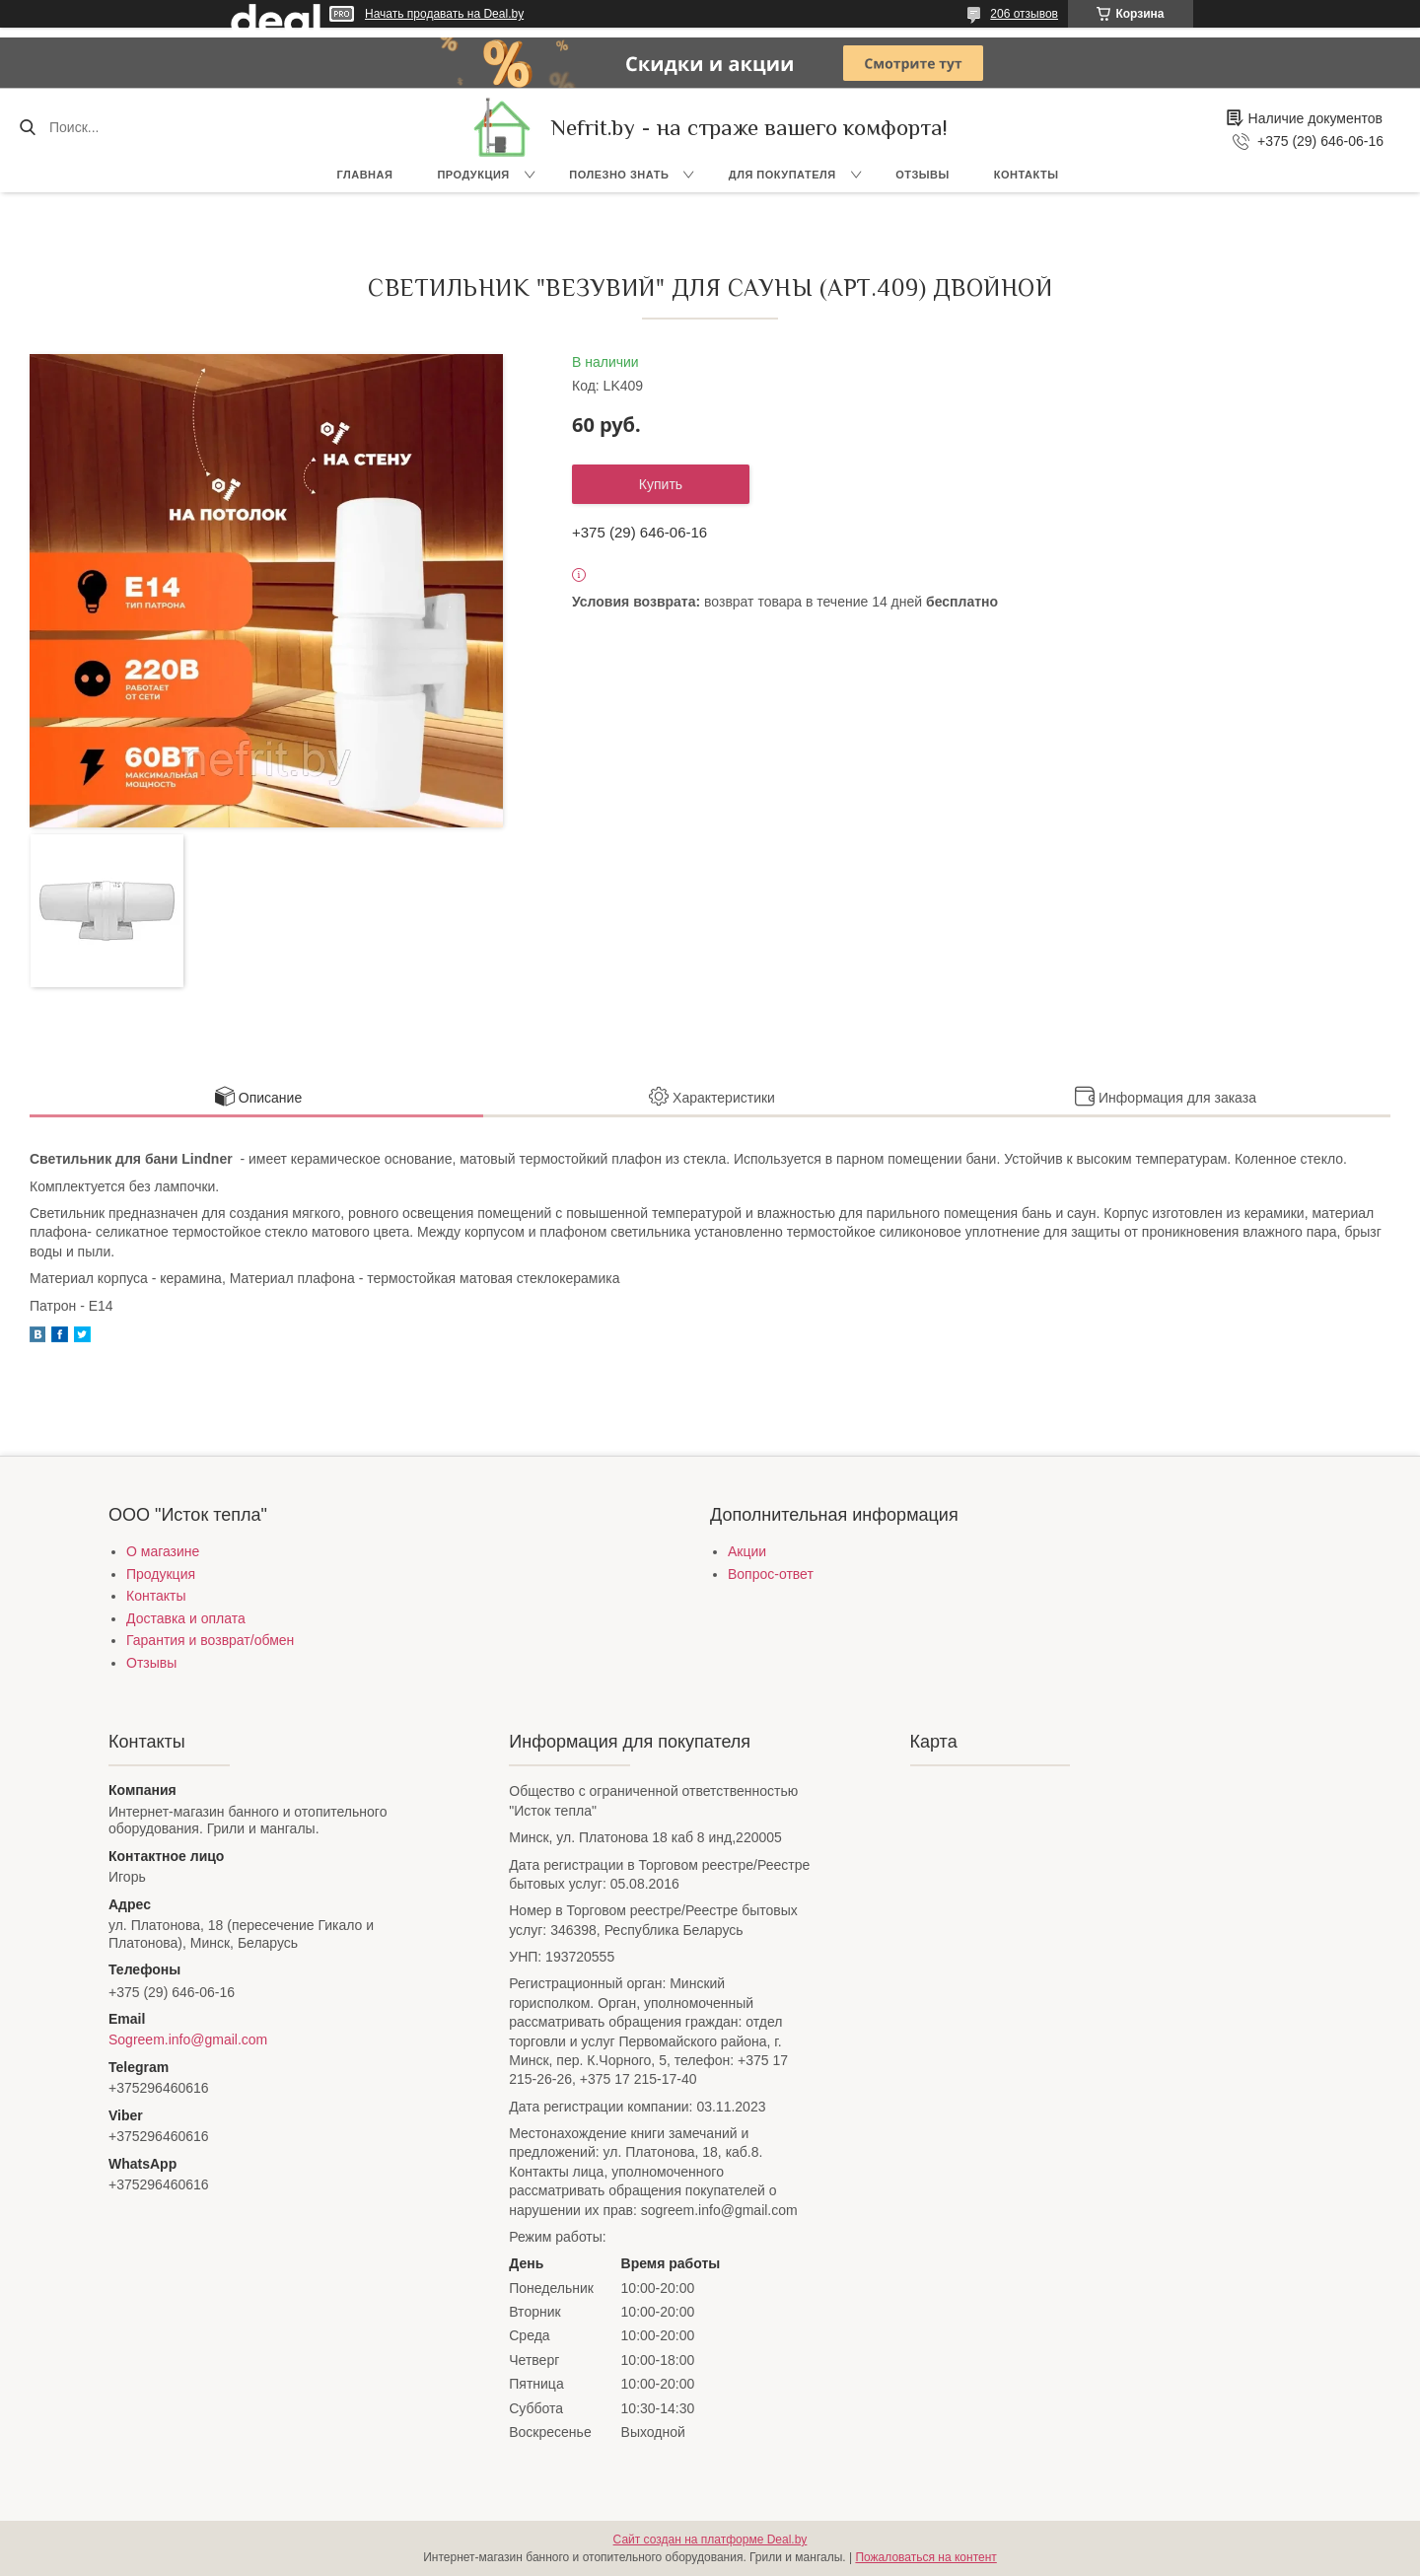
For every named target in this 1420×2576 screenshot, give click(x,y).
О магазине (162, 1551)
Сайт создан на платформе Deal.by (710, 2539)
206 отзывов (1024, 14)
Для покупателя (782, 174)
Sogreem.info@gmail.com (187, 2039)
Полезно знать (619, 174)
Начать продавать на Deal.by (444, 14)
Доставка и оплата (186, 1618)
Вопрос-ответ (771, 1574)
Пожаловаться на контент (925, 2557)
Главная (365, 174)
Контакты (1026, 174)
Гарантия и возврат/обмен (210, 1640)
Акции (747, 1551)
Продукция (473, 174)
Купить (660, 484)
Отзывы (922, 174)
